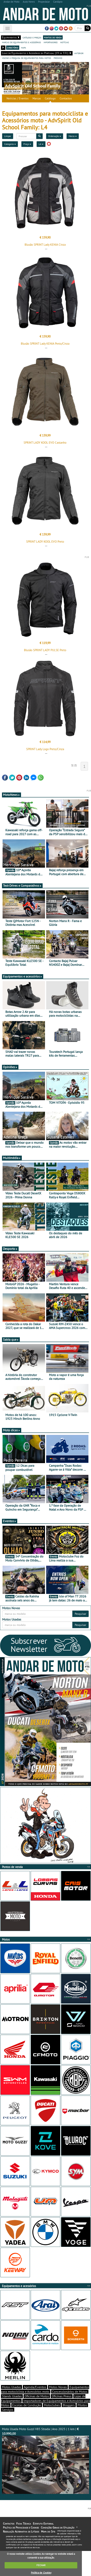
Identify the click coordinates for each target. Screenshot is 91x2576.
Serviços (7, 2410)
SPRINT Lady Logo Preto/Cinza (45, 749)
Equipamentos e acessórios (22, 976)
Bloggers (69, 2405)
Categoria (10, 144)
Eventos (9, 1521)
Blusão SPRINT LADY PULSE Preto (45, 650)
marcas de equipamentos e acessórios (21, 42)
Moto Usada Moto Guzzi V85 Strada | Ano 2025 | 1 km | (45, 2460)
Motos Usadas (11, 2387)
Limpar (7, 136)
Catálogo (50, 98)
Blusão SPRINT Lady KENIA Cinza (45, 244)
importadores (50, 42)
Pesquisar (80, 1614)
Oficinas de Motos (37, 2396)
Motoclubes (52, 2405)
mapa (23, 47)
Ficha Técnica (23, 2523)
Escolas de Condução (26, 2405)
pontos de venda (53, 37)
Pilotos (82, 2405)
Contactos (66, 98)
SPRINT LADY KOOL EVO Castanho (45, 442)
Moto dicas (11, 1430)
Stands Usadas (12, 2396)
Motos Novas (58, 2387)
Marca (73, 136)
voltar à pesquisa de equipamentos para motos (26, 58)
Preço (27, 144)
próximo (58, 58)
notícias (64, 42)
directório (12, 47)
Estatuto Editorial (43, 2523)
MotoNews (11, 795)
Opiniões (10, 1067)
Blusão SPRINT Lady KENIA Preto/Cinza (45, 343)
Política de (41, 2572)
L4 (41, 144)
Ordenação (54, 136)
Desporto (10, 1249)
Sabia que (11, 1339)
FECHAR (41, 2565)
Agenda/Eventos (35, 2387)
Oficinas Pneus (62, 2396)
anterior (78, 53)
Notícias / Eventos (18, 98)
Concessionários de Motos (69, 2392)
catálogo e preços (32, 37)
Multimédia (12, 1158)
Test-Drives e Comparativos (22, 885)
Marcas (37, 98)
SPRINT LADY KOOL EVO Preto (45, 541)
